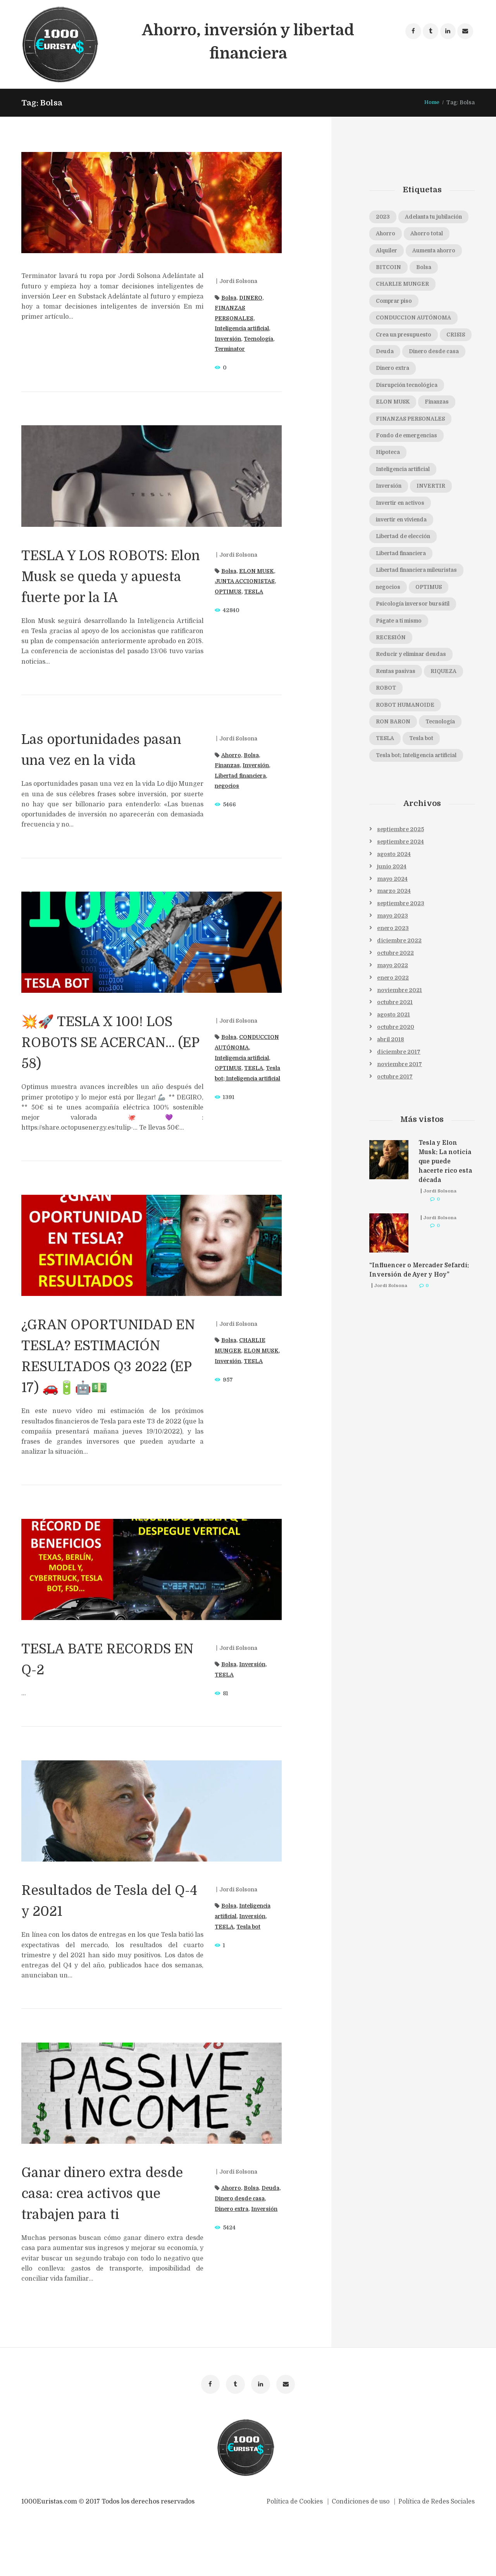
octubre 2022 (395, 1013)
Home (431, 102)
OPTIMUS (229, 591)
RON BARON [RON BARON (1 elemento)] (394, 780)
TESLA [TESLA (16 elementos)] (386, 797)
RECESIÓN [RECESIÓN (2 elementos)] (392, 693)
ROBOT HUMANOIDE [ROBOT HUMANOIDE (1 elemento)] (407, 762)
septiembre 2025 (400, 888)
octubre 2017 (395, 1138)
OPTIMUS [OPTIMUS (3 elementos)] (433, 641)
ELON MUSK (258, 571)
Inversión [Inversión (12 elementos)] (390, 528)
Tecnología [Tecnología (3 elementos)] (445, 780)
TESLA (256, 591)
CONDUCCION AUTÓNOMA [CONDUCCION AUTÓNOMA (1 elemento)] (417, 338)
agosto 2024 (394, 914)
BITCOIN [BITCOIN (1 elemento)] (389, 286)
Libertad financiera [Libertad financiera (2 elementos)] (404, 597)
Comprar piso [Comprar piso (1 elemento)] (396, 320)
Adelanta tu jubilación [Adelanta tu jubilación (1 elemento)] (407, 234)
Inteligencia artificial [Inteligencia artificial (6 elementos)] (406, 510)
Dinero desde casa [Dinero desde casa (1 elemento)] (403, 389)
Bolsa (229, 298)
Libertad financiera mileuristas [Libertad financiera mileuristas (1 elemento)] (421, 619)
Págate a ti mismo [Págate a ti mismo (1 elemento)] (401, 676)
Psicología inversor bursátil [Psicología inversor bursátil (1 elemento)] (416, 659)
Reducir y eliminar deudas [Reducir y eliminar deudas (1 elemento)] (414, 711)
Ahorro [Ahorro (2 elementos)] (386, 251)
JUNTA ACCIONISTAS (247, 581)
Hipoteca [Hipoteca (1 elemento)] (389, 493)
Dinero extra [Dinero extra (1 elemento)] (394, 407)
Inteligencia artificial (245, 328)
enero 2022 (393, 1038)
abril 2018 (391, 1100)
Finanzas (228, 765)
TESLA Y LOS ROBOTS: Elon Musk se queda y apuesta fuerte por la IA (109, 576)
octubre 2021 (395, 1063)
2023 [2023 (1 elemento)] (383, 217)
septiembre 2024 (400, 901)
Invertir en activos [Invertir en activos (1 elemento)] (403, 545)
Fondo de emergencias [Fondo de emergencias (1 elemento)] (409, 476)
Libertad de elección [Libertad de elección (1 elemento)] (405, 579)
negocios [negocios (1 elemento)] (389, 641)
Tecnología (262, 339)
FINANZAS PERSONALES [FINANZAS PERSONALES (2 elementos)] (412, 459)
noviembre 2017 (399, 1125)
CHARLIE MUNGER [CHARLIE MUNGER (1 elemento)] (404, 303)
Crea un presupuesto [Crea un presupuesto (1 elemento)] (406, 355)
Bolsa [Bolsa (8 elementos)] (427, 286)
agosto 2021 (393, 1075)
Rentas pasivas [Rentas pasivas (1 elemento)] (397, 728)
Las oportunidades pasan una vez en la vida (95, 760)
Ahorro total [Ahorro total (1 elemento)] (430, 251)
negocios (228, 786)
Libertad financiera (243, 776)
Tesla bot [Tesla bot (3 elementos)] (424, 797)
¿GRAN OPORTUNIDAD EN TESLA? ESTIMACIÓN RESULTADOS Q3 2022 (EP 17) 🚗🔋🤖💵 (109, 1387)
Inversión (229, 339)
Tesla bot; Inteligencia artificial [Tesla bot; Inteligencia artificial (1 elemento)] (420, 814)
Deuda (224, 2240)
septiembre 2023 (401, 963)
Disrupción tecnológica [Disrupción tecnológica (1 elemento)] (409, 424)
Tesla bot (249, 1968)
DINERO (252, 298)
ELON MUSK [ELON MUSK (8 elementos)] (394, 441)
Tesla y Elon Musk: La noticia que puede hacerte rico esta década (446, 1223)
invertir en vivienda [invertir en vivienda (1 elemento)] (405, 562)
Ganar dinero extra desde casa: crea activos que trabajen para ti (111, 2235)
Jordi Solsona (239, 281)
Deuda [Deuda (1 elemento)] (421, 372)
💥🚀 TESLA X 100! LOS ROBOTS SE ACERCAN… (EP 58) (111, 1063)
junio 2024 (392, 926)
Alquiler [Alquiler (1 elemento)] (387, 269)
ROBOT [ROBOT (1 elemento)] (387, 745)
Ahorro (231, 755)
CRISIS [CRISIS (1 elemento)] (386, 372)
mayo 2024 (392, 938)
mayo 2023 (392, 976)
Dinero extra (249, 2251)
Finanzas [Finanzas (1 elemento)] (442, 441)
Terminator (232, 349)
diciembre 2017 (399, 1113)
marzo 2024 (394, 951)
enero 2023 (393, 988)
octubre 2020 (396, 1088)
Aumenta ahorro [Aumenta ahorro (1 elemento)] (439, 269)
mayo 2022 (392, 1026)
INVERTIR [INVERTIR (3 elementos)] (435, 528)
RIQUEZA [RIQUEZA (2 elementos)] (449, 728)
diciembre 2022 (399, 1001)
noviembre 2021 (399, 1050)
